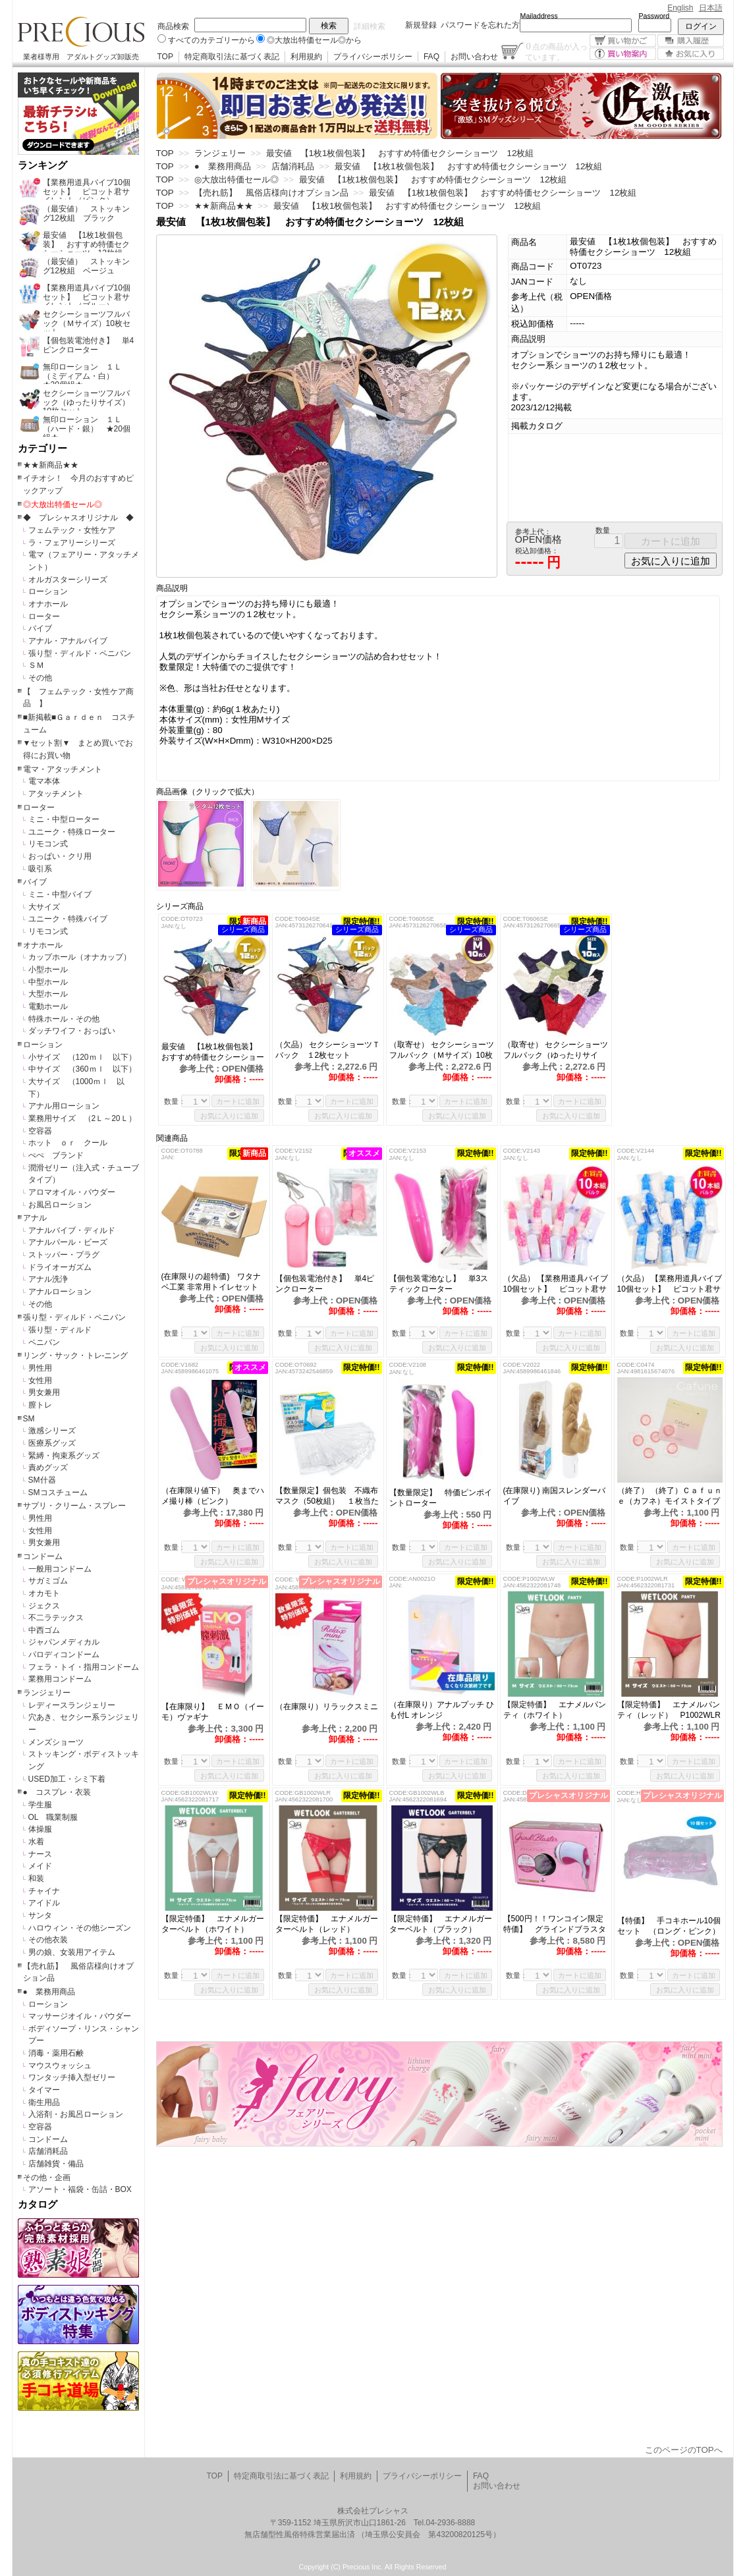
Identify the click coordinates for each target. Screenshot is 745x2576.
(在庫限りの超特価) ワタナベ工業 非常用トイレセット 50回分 (213, 1282)
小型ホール (48, 969)
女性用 (40, 1380)
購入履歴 (690, 40)
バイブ (40, 628)
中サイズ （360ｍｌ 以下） (82, 1069)
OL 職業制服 (57, 1817)
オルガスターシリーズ (67, 579)
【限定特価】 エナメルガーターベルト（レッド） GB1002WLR (326, 1924)
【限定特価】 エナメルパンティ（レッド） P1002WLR (669, 1710)
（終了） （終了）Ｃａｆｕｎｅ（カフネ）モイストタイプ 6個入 (670, 1496)
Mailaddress (539, 16)
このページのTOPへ (684, 2450)
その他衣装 (48, 1939)
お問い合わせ (474, 56)
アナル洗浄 (48, 1279)
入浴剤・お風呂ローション (75, 2114)
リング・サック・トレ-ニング (75, 1355)
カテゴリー (42, 448)
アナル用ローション (63, 1105)
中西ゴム (44, 1630)
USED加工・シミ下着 (66, 1779)
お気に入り (690, 53)
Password (654, 16)
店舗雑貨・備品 (56, 2163)
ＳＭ (36, 665)
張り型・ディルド (60, 1329)
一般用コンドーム (60, 1569)
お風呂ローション (60, 1204)
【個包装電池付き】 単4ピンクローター (325, 1284)
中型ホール (48, 982)
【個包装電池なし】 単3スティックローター (439, 1284)
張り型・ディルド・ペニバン (79, 653)
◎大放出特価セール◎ (62, 504)
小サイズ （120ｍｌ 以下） (82, 1057)
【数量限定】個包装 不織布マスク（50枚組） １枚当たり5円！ (327, 1496)
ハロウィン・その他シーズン (79, 1927)
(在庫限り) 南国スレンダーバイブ (554, 1496)
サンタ (40, 1915)
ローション (48, 591)
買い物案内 (623, 53)
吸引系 (40, 868)
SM (29, 1418)
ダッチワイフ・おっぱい (71, 1030)
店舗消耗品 (48, 2151)
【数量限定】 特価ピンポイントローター (440, 1498)
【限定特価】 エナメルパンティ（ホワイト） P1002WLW (554, 1710)
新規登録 (421, 25)
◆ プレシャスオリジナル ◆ (78, 517)
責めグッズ (48, 1467)
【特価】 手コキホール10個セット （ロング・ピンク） (670, 1926)
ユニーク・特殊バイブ (67, 918)
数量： (175, 1101)
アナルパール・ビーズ (67, 1242)
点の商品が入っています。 (556, 51)
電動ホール (48, 1006)
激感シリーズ (52, 1430)
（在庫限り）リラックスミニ (328, 1706)
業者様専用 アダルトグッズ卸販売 (81, 57)
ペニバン (44, 1342)
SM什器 (42, 1480)
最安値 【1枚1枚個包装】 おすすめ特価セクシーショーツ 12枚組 (213, 1052)
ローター (44, 616)
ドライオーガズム (60, 1267)
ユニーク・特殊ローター (71, 831)
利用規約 (306, 56)
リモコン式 (48, 843)
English (680, 8)
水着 (36, 1841)
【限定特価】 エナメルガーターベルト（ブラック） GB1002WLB (440, 1924)
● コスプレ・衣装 (57, 1792)
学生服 (40, 1804)
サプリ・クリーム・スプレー (74, 1505)
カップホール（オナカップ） (79, 957)
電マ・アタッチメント (62, 769)
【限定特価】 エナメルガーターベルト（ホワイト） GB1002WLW (212, 1924)
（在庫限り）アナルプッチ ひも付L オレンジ (441, 1710)
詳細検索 (369, 26)
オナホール (48, 604)
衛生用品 (44, 2102)
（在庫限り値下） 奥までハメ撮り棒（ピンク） (212, 1496)
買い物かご (623, 40)
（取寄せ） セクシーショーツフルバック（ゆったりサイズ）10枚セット (555, 1050)
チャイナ (44, 1891)
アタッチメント (56, 793)
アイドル (44, 1902)
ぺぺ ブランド (56, 1155)
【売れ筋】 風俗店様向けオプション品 (271, 193)
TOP (165, 56)
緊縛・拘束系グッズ (63, 1455)
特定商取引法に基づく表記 (231, 56)
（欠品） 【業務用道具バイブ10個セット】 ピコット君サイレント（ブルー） (669, 1284)
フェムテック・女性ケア (71, 530)
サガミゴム (48, 1580)
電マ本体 (44, 781)
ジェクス (44, 1605)
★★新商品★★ (50, 465)
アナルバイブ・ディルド (71, 1230)
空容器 (40, 1131)
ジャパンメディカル (63, 1642)
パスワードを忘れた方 (480, 25)
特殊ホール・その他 (63, 1019)
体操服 (40, 1829)
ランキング (42, 165)
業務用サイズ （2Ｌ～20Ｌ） (82, 1118)
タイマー (44, 2090)
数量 (602, 530)
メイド (40, 1866)
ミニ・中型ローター (63, 819)
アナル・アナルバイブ (67, 640)
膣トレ (40, 1405)
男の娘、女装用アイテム (71, 1952)
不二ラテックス (56, 1617)
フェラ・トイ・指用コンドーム (83, 1667)
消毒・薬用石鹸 (56, 2053)
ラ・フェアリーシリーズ (71, 542)
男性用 (40, 1368)
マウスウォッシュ (60, 2065)
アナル (35, 1217)
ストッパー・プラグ (63, 1254)
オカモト (44, 1593)
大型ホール (48, 994)
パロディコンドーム (63, 1654)
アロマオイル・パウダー (71, 1192)
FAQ (431, 56)
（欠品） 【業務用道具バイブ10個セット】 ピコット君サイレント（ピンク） (555, 1284)
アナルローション (60, 1291)
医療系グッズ (52, 1443)
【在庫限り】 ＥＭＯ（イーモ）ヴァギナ (212, 1712)
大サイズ (44, 907)
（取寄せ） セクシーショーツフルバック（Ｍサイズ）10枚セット (441, 1050)
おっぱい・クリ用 (60, 856)
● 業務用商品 (49, 1991)
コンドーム (43, 1556)
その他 (40, 677)
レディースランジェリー (71, 1705)
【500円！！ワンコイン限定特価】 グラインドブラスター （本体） (554, 1924)
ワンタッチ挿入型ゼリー (71, 2077)
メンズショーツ (56, 1742)
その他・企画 (46, 2177)
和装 (36, 1878)
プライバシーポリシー (372, 56)
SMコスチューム (58, 1492)
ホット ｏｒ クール (71, 1142)
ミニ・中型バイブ (60, 894)
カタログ (37, 2204)
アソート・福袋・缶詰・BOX (80, 2189)
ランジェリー (46, 1692)
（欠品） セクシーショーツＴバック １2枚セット (327, 1050)
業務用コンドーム (60, 1679)
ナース (40, 1854)
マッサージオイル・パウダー (79, 2016)
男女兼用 (44, 1392)
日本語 (711, 8)
